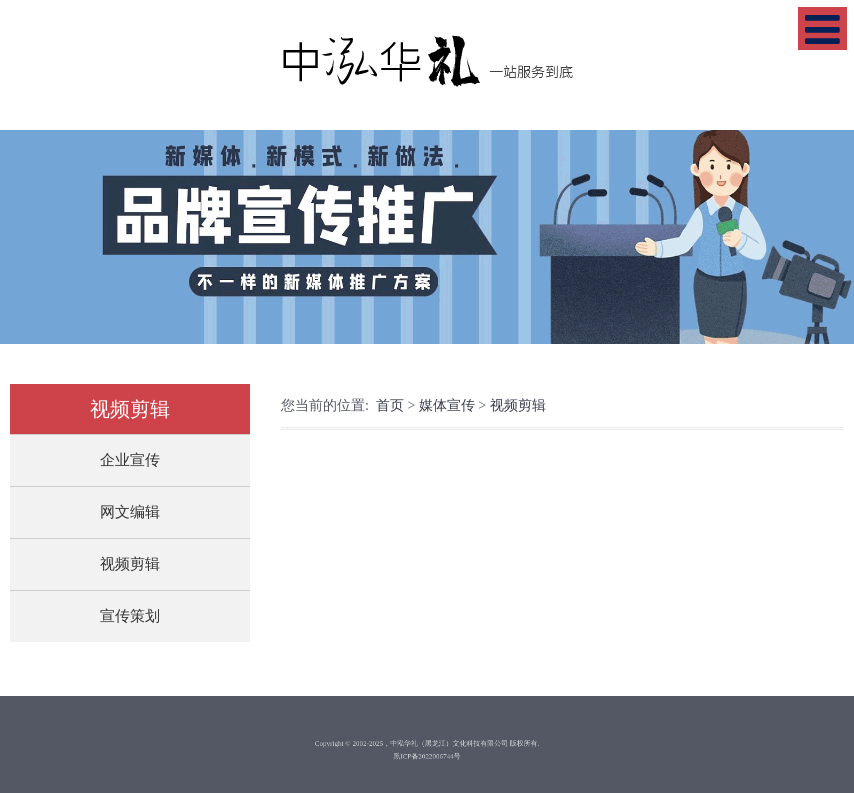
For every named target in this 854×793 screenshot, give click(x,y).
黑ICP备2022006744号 (427, 754)
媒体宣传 (447, 405)
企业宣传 (130, 460)
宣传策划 (130, 616)
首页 (390, 405)
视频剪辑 (130, 564)
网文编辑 (130, 512)
